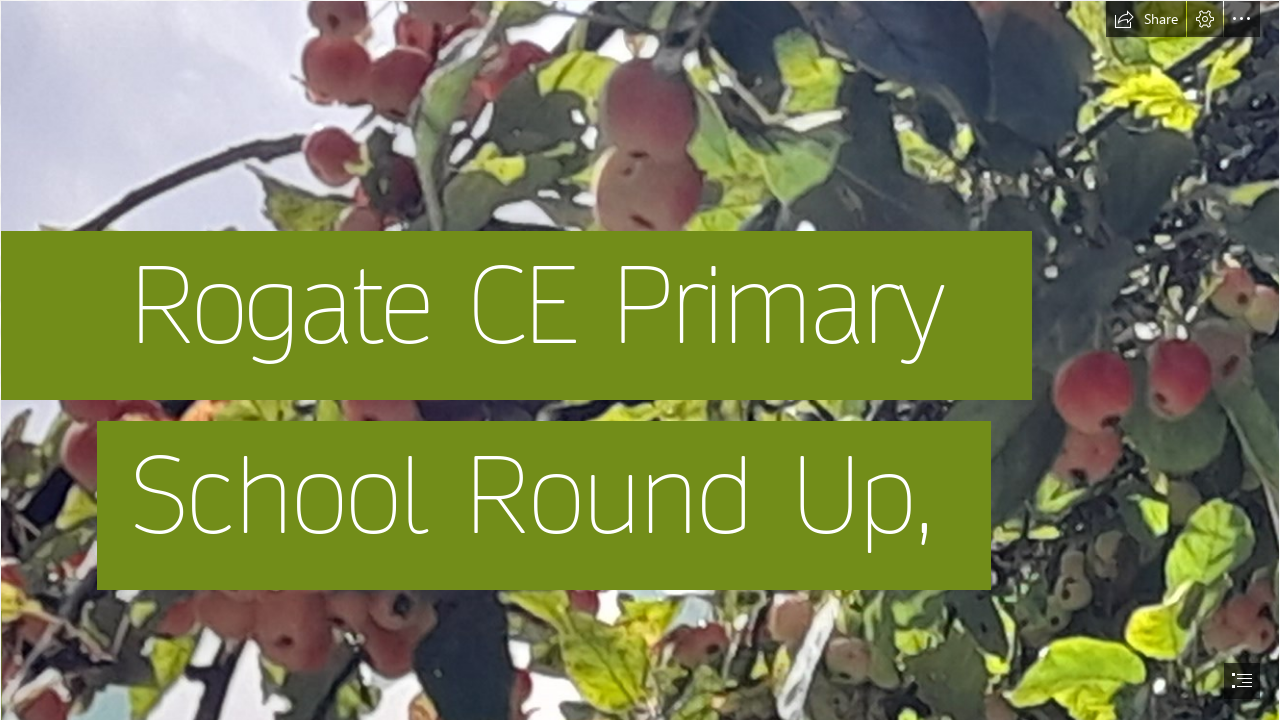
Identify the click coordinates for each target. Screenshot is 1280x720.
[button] (1146, 19)
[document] (640, 360)
